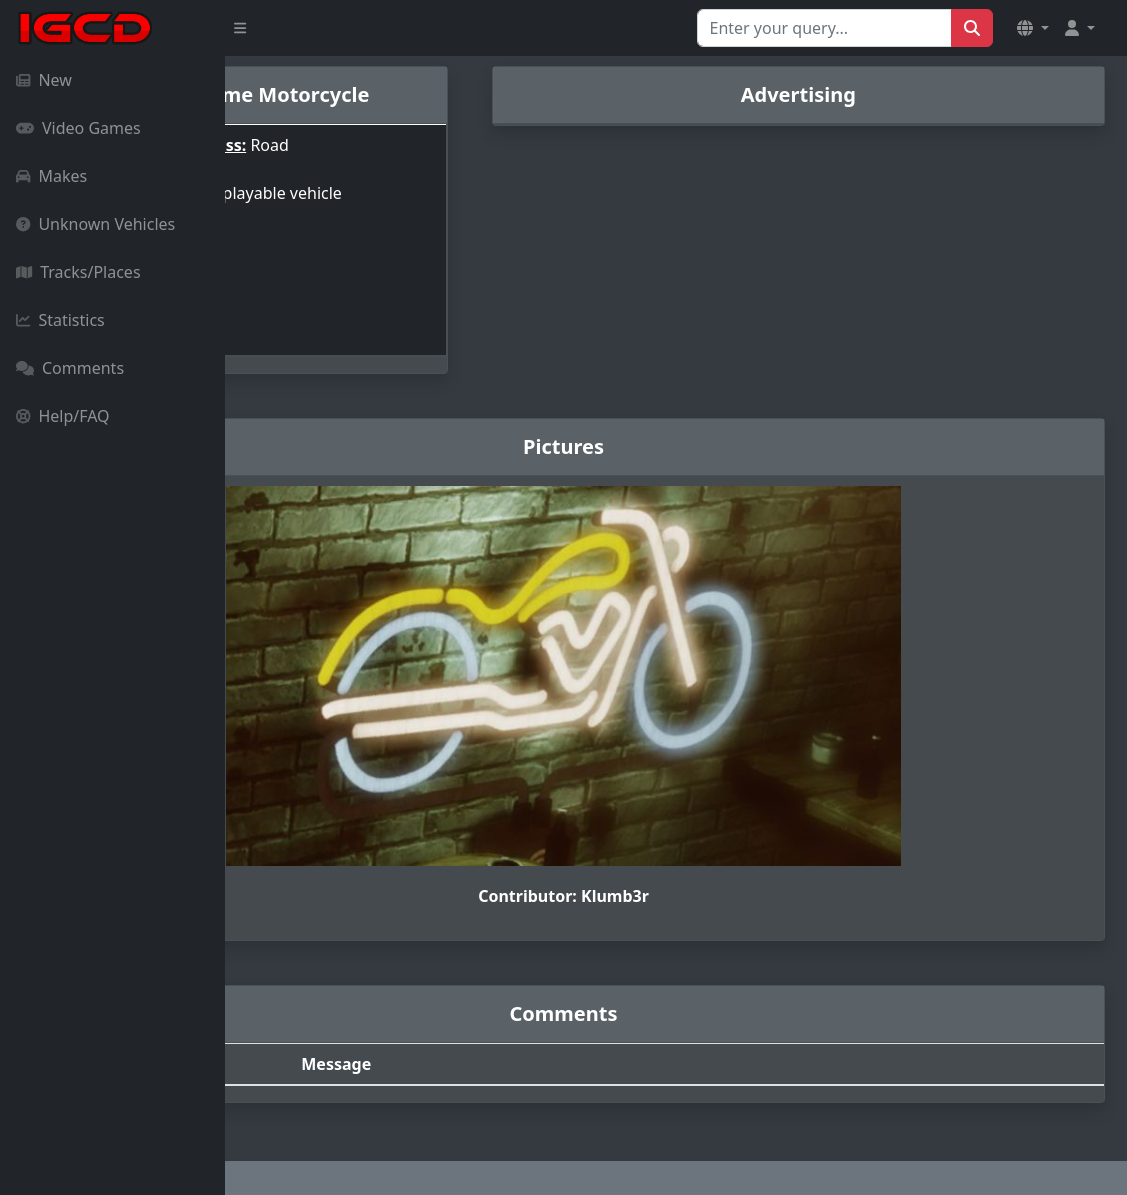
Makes (51, 176)
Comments (70, 368)
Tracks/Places (78, 272)
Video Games (78, 128)
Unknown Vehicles (95, 224)
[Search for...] (824, 28)
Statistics (60, 320)
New (44, 80)
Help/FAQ (63, 416)
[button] (1033, 28)
